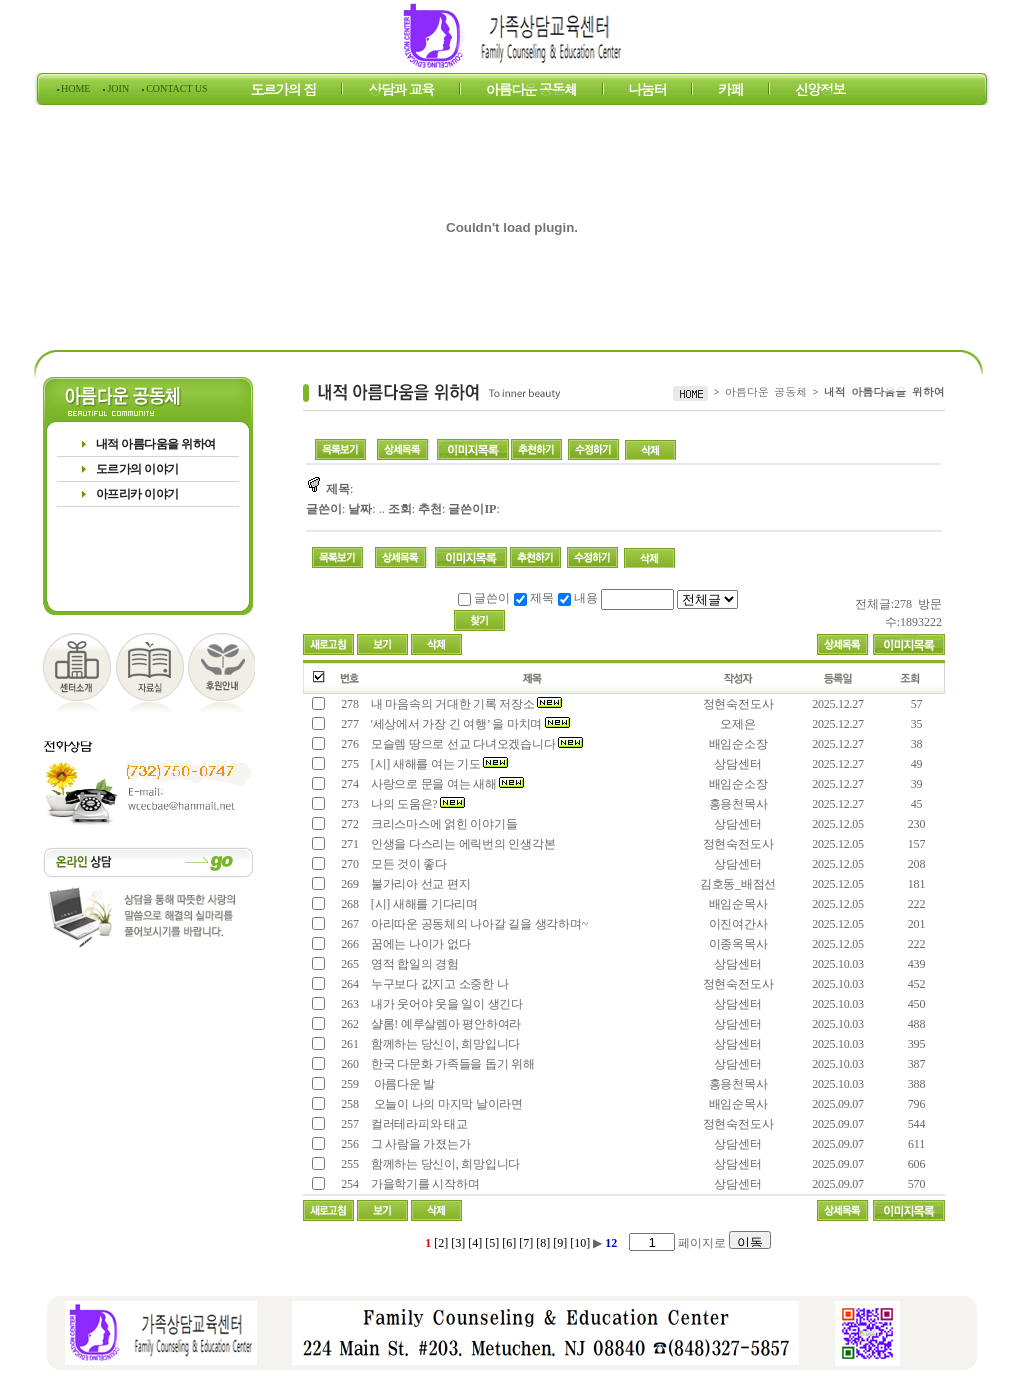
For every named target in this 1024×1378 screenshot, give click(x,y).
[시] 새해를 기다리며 (423, 904)
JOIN (118, 88)
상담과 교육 (401, 92)
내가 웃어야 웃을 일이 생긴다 (445, 1004)
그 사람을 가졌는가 (419, 1144)
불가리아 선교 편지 (419, 884)
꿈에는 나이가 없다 (419, 944)
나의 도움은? (416, 804)
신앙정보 (820, 92)
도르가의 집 (284, 92)
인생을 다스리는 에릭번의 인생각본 (461, 844)
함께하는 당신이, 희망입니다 (444, 1044)
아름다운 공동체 (531, 92)
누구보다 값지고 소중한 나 (438, 984)
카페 (730, 92)
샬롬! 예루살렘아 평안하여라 (444, 1024)
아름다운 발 (403, 1084)
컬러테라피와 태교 (418, 1124)
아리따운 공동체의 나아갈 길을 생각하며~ (478, 924)
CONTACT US (176, 88)
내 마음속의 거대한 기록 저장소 (465, 704)
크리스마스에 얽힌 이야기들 (442, 824)
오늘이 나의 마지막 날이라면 (445, 1104)
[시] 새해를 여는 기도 (438, 764)
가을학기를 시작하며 (423, 1184)
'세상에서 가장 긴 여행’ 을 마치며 (469, 724)
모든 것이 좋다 (407, 864)
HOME (76, 88)
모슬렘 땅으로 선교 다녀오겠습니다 (475, 744)
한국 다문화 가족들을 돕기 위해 (451, 1064)
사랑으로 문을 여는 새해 (446, 784)
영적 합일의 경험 (413, 964)
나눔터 (648, 92)
